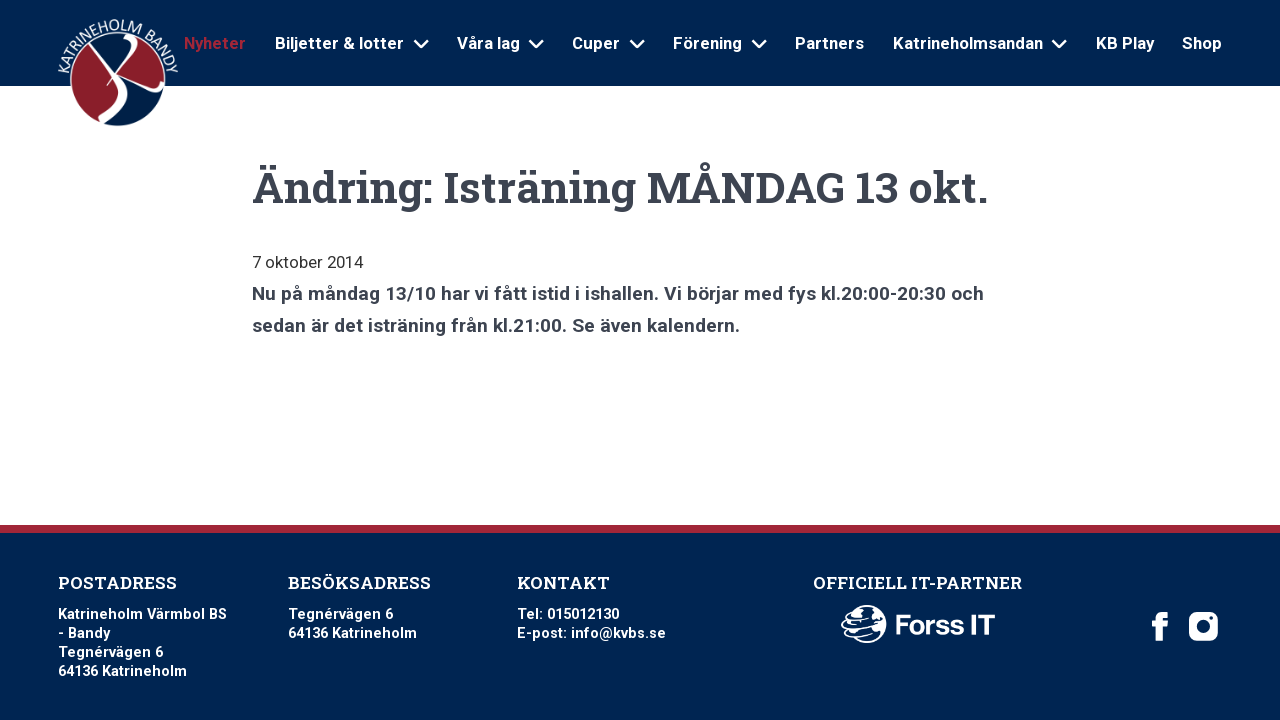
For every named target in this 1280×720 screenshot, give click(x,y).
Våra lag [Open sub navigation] (500, 43)
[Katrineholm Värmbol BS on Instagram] (1203, 626)
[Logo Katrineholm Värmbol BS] (117, 73)
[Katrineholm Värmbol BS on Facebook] (1160, 626)
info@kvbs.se (618, 633)
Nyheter (215, 43)
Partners (829, 43)
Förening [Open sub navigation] (719, 43)
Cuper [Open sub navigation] (608, 43)
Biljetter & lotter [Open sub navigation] (351, 43)
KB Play (1125, 43)
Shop (1202, 43)
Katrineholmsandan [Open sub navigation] (980, 43)
